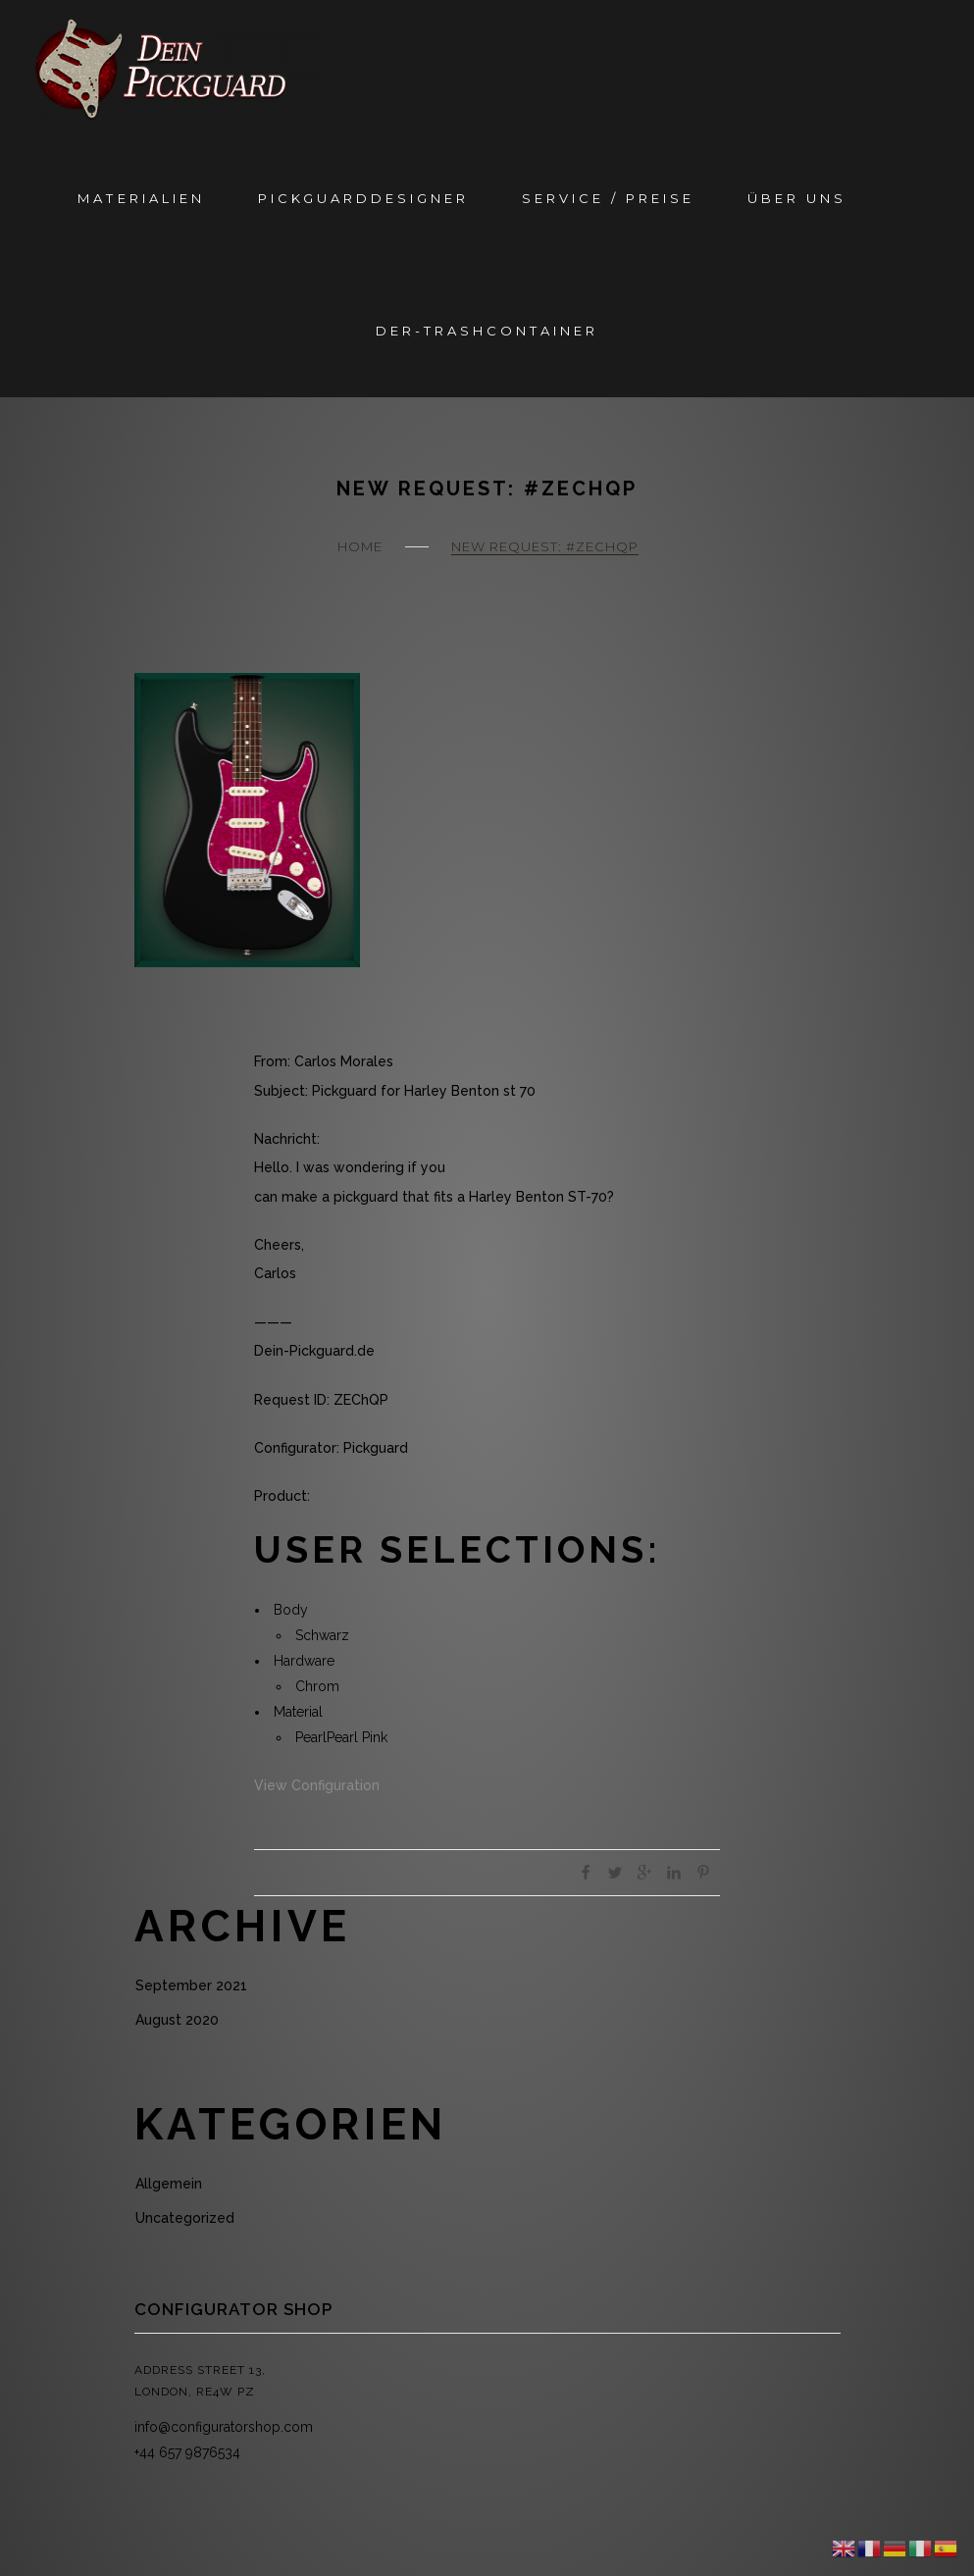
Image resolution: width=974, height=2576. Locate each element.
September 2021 (191, 1985)
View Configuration (317, 1785)
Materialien (140, 198)
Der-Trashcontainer (487, 330)
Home (360, 546)
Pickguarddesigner (363, 198)
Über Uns (796, 198)
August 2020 (177, 2020)
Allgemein (168, 2183)
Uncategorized (184, 2218)
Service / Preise (608, 198)
